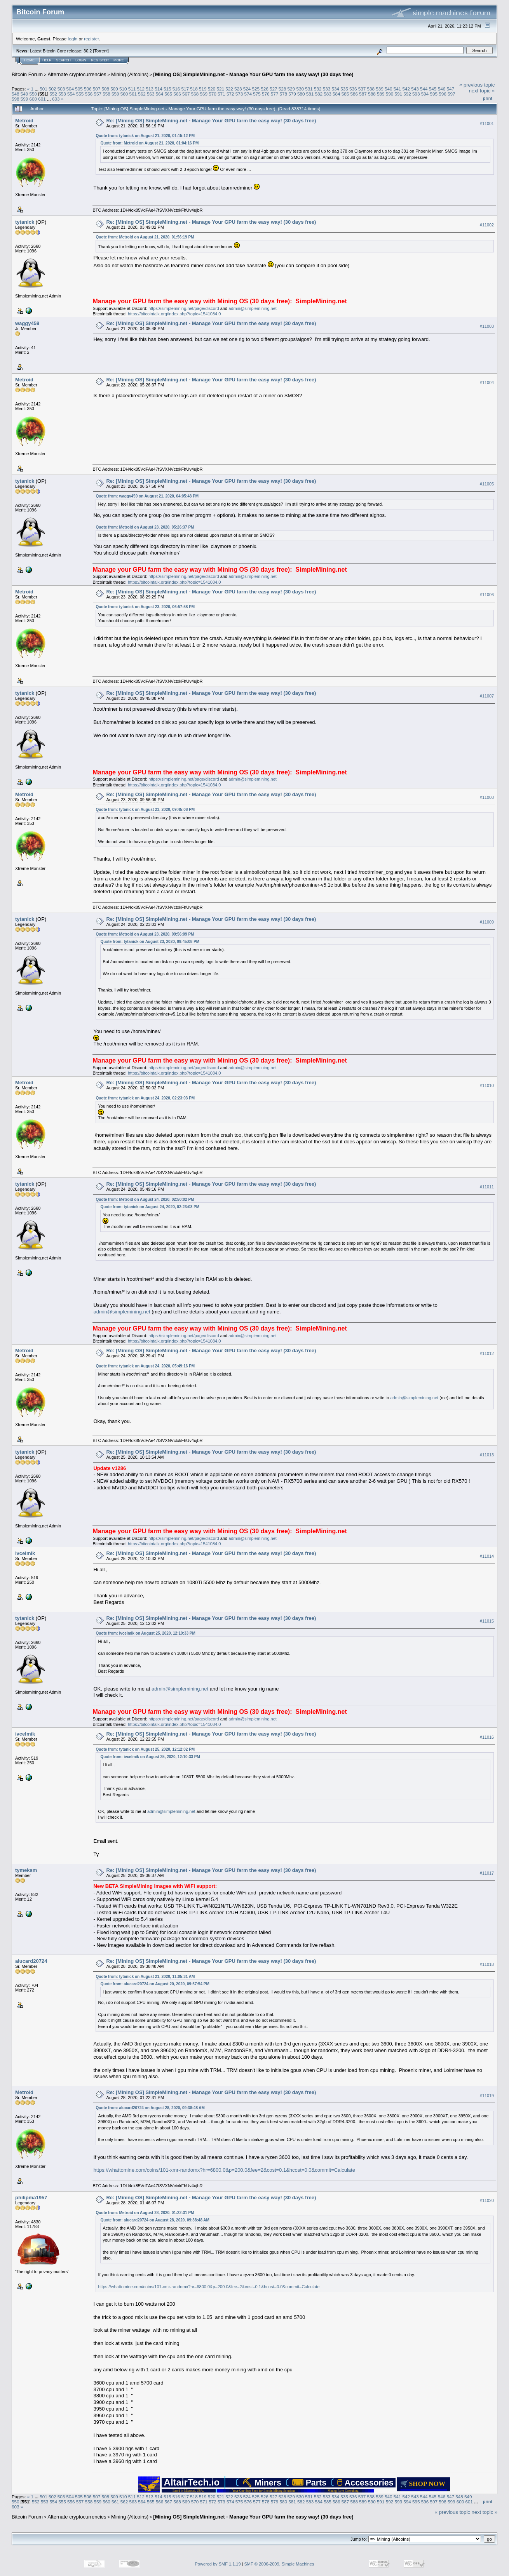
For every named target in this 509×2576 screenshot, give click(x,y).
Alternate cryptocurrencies (77, 74)
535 (344, 88)
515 (167, 88)
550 (33, 93)
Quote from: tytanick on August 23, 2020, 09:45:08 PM (145, 809)
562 (142, 93)
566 (177, 93)
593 (416, 93)
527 (273, 88)
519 (203, 88)
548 (15, 93)
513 (149, 88)
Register (100, 60)
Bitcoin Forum (27, 74)
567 (186, 93)
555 (80, 93)
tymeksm (26, 1870)
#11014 (487, 1556)
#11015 (487, 1621)
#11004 (487, 382)
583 (327, 93)
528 (282, 88)
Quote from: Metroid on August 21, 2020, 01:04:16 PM (149, 143)
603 (56, 98)
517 (185, 88)
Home (29, 60)
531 (309, 88)
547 (450, 88)
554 (71, 93)
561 (133, 93)
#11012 (487, 1353)
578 (283, 93)
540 (388, 88)
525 (256, 88)
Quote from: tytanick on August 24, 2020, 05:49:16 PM (145, 1366)
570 (212, 93)
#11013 (487, 1455)
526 (264, 88)
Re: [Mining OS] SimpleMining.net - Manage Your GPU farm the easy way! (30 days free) (211, 120)
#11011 (487, 1187)
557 (97, 93)
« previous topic (477, 85)
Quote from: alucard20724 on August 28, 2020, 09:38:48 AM (150, 2108)
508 (106, 88)
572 (230, 93)
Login (80, 60)
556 (89, 93)
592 (407, 93)
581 (310, 93)
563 (151, 93)
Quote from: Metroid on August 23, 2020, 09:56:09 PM (145, 934)
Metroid (24, 120)
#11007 (487, 696)
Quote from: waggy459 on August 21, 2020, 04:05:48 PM (147, 496)
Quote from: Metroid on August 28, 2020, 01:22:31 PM (145, 2213)
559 (115, 93)
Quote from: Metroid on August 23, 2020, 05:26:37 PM (145, 527)
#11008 (487, 797)
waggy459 (27, 323)
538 (371, 88)
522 (229, 88)
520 (212, 88)
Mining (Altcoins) (129, 74)
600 (33, 98)
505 (79, 88)
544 (424, 88)
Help (47, 60)
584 (336, 93)
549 (24, 93)
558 (106, 93)
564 (160, 93)
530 (300, 88)
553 (62, 93)
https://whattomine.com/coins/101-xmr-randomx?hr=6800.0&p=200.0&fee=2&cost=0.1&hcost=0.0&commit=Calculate (224, 2170)
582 (319, 93)
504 (70, 88)
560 (124, 93)
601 (42, 98)
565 (169, 93)
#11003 (487, 326)
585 (345, 93)
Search (63, 60)
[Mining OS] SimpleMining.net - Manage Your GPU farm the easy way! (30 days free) (253, 74)
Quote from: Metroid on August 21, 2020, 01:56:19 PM (145, 237)
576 (266, 93)
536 (353, 88)
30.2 (88, 51)
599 (24, 98)
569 (204, 93)
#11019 (487, 2095)
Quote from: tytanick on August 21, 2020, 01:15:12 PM (145, 136)
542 (406, 88)
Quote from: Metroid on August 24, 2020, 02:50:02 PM (145, 1199)
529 (291, 88)
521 (220, 88)
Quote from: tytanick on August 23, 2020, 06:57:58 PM (145, 607)
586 (354, 93)
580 (301, 93)
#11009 (487, 922)
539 (379, 88)
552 (54, 93)
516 (176, 88)
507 (97, 88)
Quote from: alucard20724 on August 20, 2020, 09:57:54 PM (154, 1984)
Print (487, 98)
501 (43, 88)
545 (433, 88)
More (118, 60)
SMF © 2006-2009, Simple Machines (279, 2564)
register (91, 38)
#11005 (487, 484)
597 (451, 93)
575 (257, 93)
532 (318, 88)
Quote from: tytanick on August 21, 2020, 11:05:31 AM (145, 1976)
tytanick (24, 222)
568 (195, 93)
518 (194, 88)
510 (123, 88)
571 (221, 93)
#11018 (487, 1964)
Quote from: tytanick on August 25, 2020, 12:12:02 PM (145, 1749)
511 (132, 88)
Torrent (101, 51)
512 (141, 88)
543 (415, 88)
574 (248, 93)
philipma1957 (31, 2197)
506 (88, 88)
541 (397, 88)
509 (114, 88)
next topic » (482, 91)
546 (442, 88)
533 (327, 88)
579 (292, 93)
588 (372, 93)
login (73, 38)
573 (239, 93)
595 (434, 93)
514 (158, 88)
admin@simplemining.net (252, 308)
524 (247, 88)
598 (15, 98)
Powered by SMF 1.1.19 (218, 2564)
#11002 (487, 225)
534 (335, 88)
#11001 (487, 123)
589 (381, 93)
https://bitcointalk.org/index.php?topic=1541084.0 (174, 313)
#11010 (487, 1086)
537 (362, 88)
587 (363, 93)
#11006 (487, 594)
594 (425, 93)
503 (61, 88)
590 (390, 93)
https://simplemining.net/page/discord (183, 308)
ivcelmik (25, 1553)
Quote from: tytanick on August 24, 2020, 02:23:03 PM (145, 1098)
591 (398, 93)
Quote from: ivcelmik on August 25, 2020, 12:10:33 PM (145, 1633)
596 (442, 93)
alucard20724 (31, 1961)
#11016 (487, 1737)
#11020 (487, 2200)
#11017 (487, 1873)
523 (238, 88)
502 (52, 88)
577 (275, 93)
